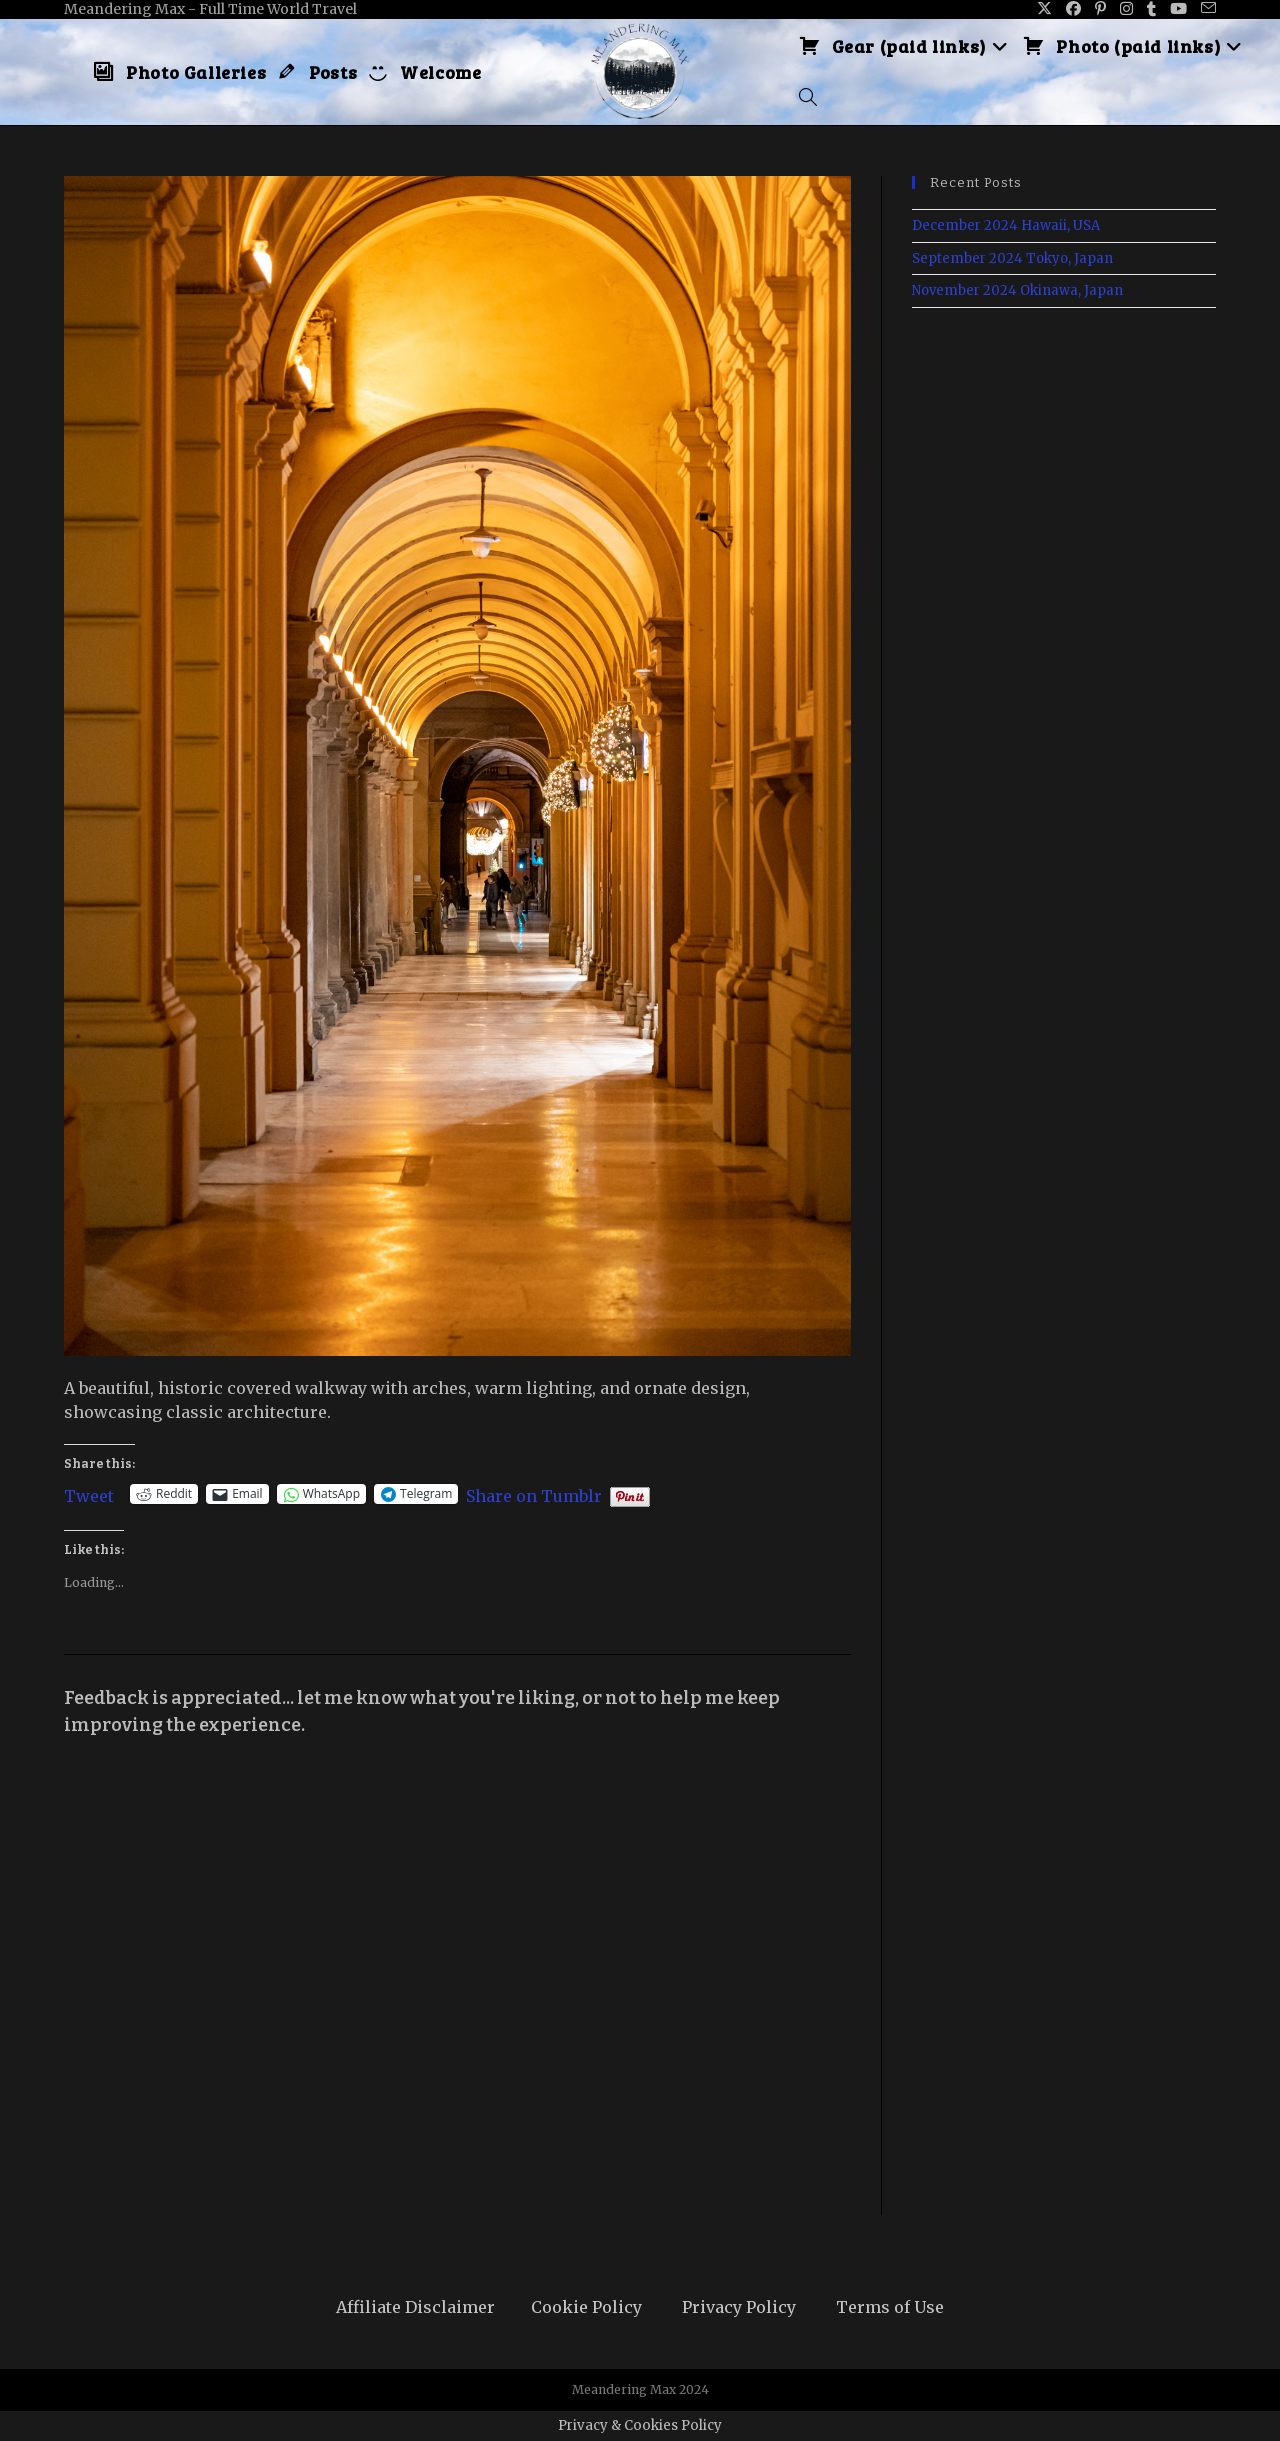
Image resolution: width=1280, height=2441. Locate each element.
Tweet (89, 1494)
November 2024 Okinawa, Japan (1017, 290)
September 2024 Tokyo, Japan (1012, 258)
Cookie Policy (586, 2307)
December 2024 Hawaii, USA (1006, 225)
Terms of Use (890, 2307)
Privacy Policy (739, 2307)
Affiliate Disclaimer (415, 2307)
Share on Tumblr (534, 1494)
